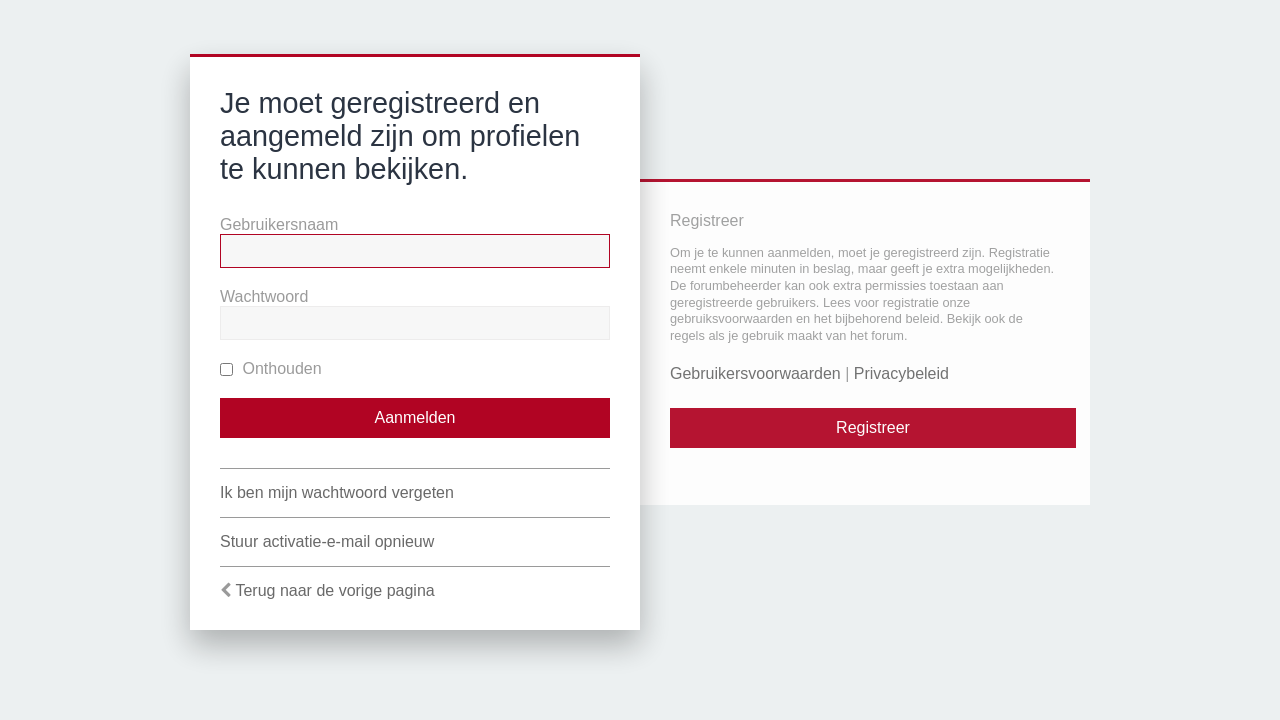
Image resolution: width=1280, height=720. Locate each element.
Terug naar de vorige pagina (334, 590)
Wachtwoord (264, 296)
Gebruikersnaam (279, 224)
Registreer (873, 427)
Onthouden (271, 368)
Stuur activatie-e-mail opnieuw (327, 541)
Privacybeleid (901, 373)
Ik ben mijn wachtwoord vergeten (337, 492)
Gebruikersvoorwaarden (755, 373)
